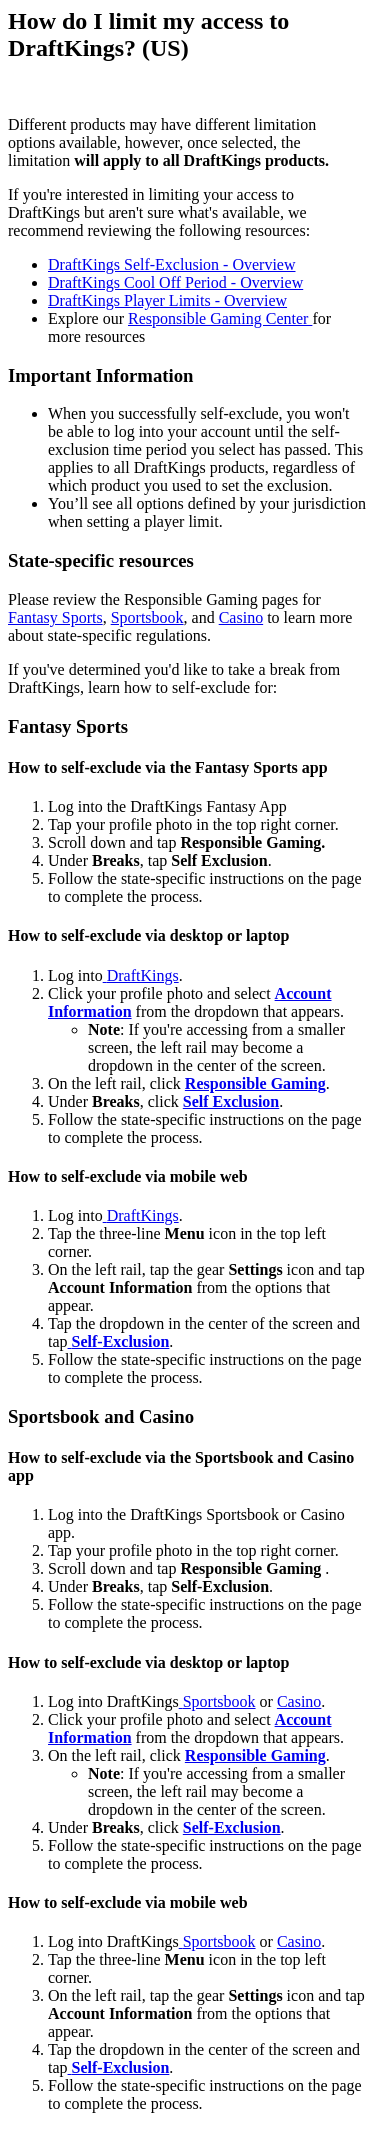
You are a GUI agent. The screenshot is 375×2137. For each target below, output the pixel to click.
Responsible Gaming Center (220, 318)
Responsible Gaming (255, 1755)
